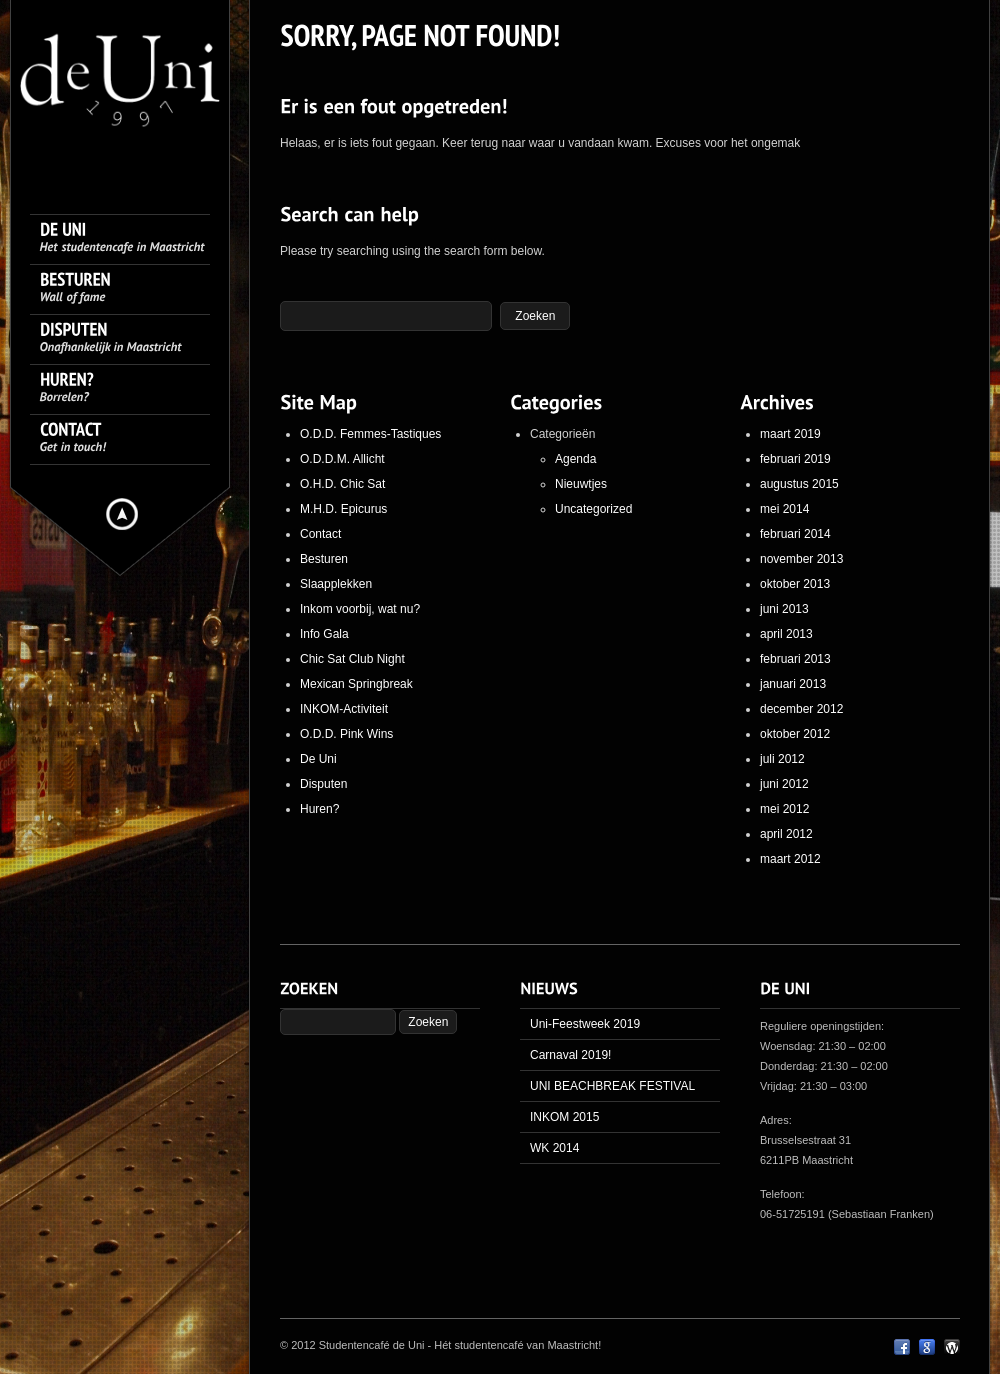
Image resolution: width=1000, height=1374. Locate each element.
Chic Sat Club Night (352, 659)
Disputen (323, 784)
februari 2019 (795, 459)
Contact (320, 534)
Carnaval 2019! (570, 1055)
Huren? (319, 809)
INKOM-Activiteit (344, 709)
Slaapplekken (336, 584)
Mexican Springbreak (356, 684)
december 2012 (801, 709)
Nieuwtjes (581, 484)
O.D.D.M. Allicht (342, 459)
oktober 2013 (795, 584)
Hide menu (122, 514)
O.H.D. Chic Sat (342, 484)
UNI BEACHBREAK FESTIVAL (612, 1086)
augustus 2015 (799, 484)
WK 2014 (554, 1148)
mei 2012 (784, 809)
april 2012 (786, 834)
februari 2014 (795, 534)
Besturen (324, 559)
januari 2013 (793, 684)
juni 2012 (784, 784)
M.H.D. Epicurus (343, 509)
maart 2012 (790, 859)
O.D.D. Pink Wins (346, 734)
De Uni (318, 759)
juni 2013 (784, 609)
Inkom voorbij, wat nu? (360, 609)
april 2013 (786, 634)
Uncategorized (593, 509)
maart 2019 (790, 434)
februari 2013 (795, 659)
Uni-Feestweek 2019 (585, 1024)
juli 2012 (782, 759)
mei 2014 (784, 509)
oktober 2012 (795, 734)
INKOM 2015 (564, 1117)
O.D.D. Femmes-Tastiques (370, 434)
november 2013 (801, 559)
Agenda (575, 459)
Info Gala (324, 634)
